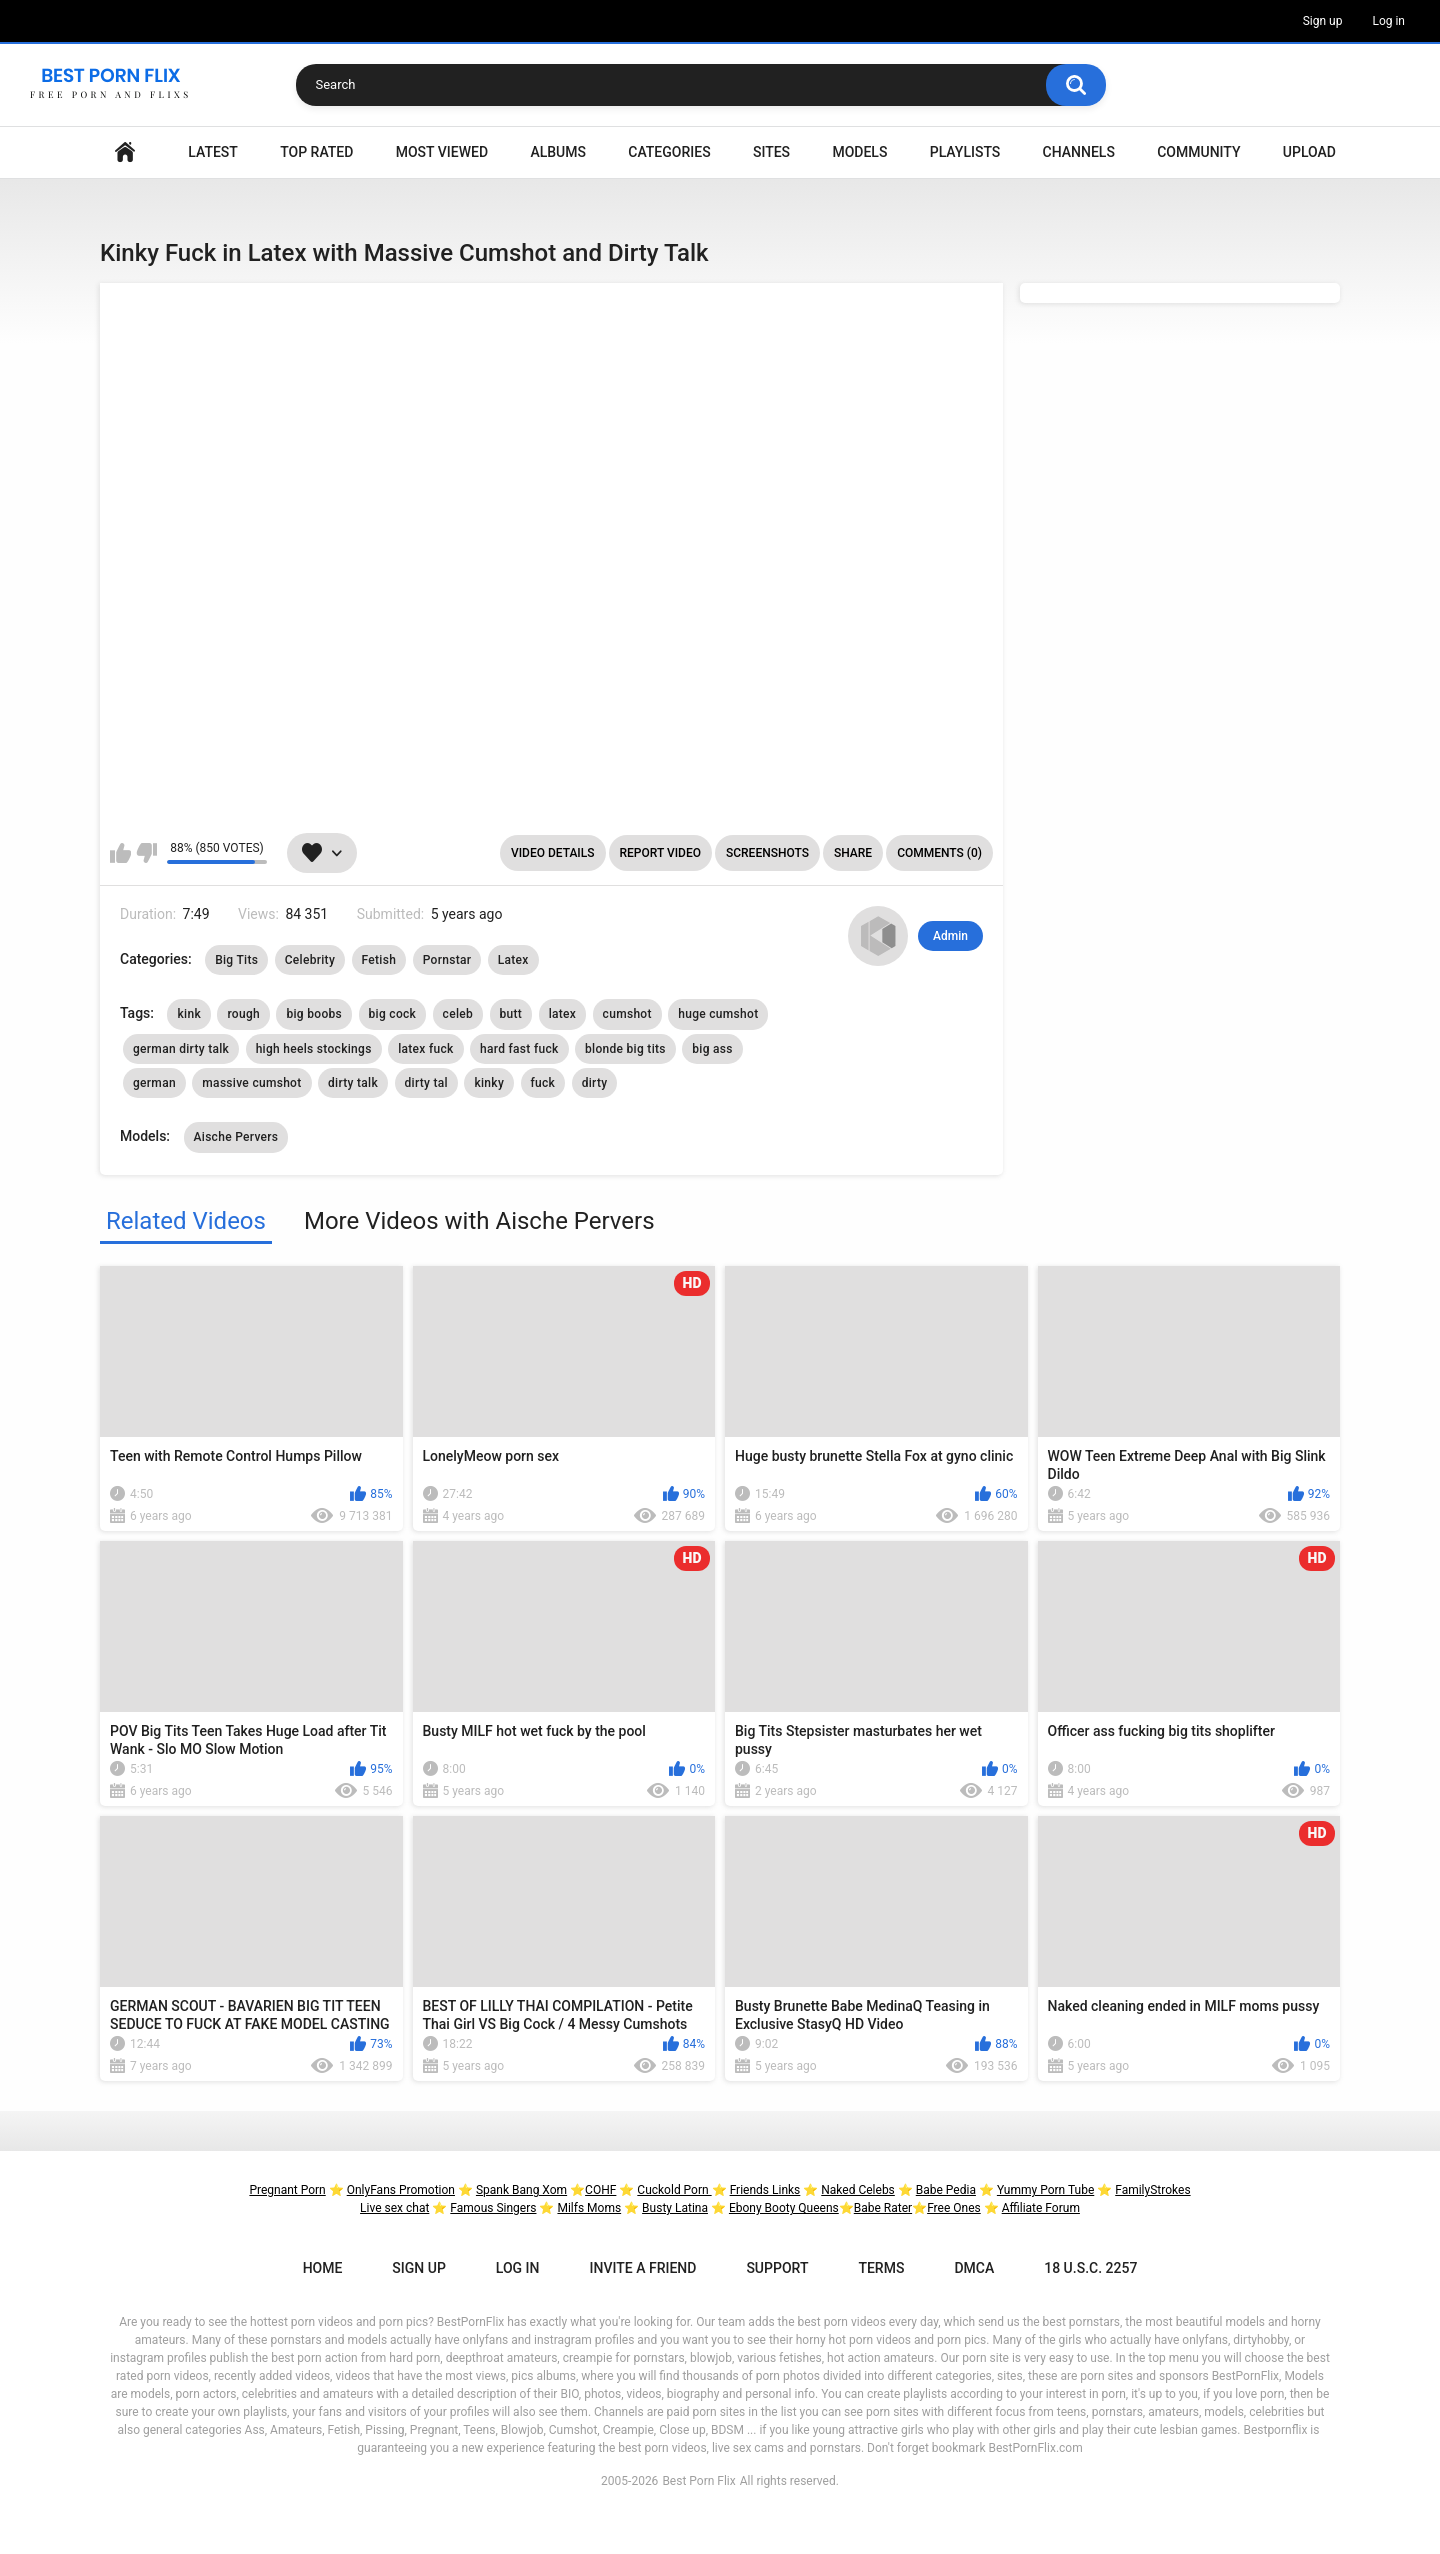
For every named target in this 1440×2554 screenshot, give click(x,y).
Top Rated (316, 152)
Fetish (379, 960)
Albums (558, 152)
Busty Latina (675, 2208)
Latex (513, 960)
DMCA (974, 2268)
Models (859, 152)
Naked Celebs (858, 2190)
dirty (595, 1083)
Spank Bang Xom (521, 2190)
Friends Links (765, 2190)
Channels (1079, 152)
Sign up (1323, 21)
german (154, 1083)
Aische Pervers (236, 1137)
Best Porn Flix (698, 2481)
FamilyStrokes (1152, 2190)
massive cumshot (251, 1083)
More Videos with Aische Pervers (479, 1221)
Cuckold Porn (674, 2190)
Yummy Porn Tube (1045, 2190)
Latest (213, 152)
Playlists (965, 152)
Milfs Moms (589, 2208)
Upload (1309, 152)
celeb (458, 1014)
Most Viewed (442, 152)
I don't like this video (146, 853)
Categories (669, 152)
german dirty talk (181, 1049)
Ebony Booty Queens (784, 2208)
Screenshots (767, 853)
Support (777, 2268)
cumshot (627, 1014)
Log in (1388, 21)
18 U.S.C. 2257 (1090, 2268)
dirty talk (353, 1083)
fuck (543, 1083)
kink (188, 1014)
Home (125, 152)
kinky (489, 1083)
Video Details (553, 853)
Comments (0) (939, 853)
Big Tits (236, 960)
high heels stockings (314, 1049)
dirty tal (426, 1083)
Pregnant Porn (287, 2190)
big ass (712, 1049)
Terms (881, 2268)
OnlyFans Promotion (401, 2190)
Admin (950, 936)
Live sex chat (394, 2208)
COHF (600, 2190)
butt (511, 1014)
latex (563, 1014)
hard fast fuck (519, 1049)
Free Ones (954, 2208)
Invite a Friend (643, 2268)
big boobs (314, 1014)
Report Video (660, 853)
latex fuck (425, 1049)
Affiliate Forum (1041, 2208)
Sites (771, 152)
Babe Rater (883, 2208)
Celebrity (310, 960)
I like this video (120, 853)
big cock (393, 1014)
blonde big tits (625, 1049)
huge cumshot (718, 1014)
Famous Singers (493, 2208)
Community (1198, 152)
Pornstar (447, 960)
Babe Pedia (946, 2190)
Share (853, 853)
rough (243, 1014)
